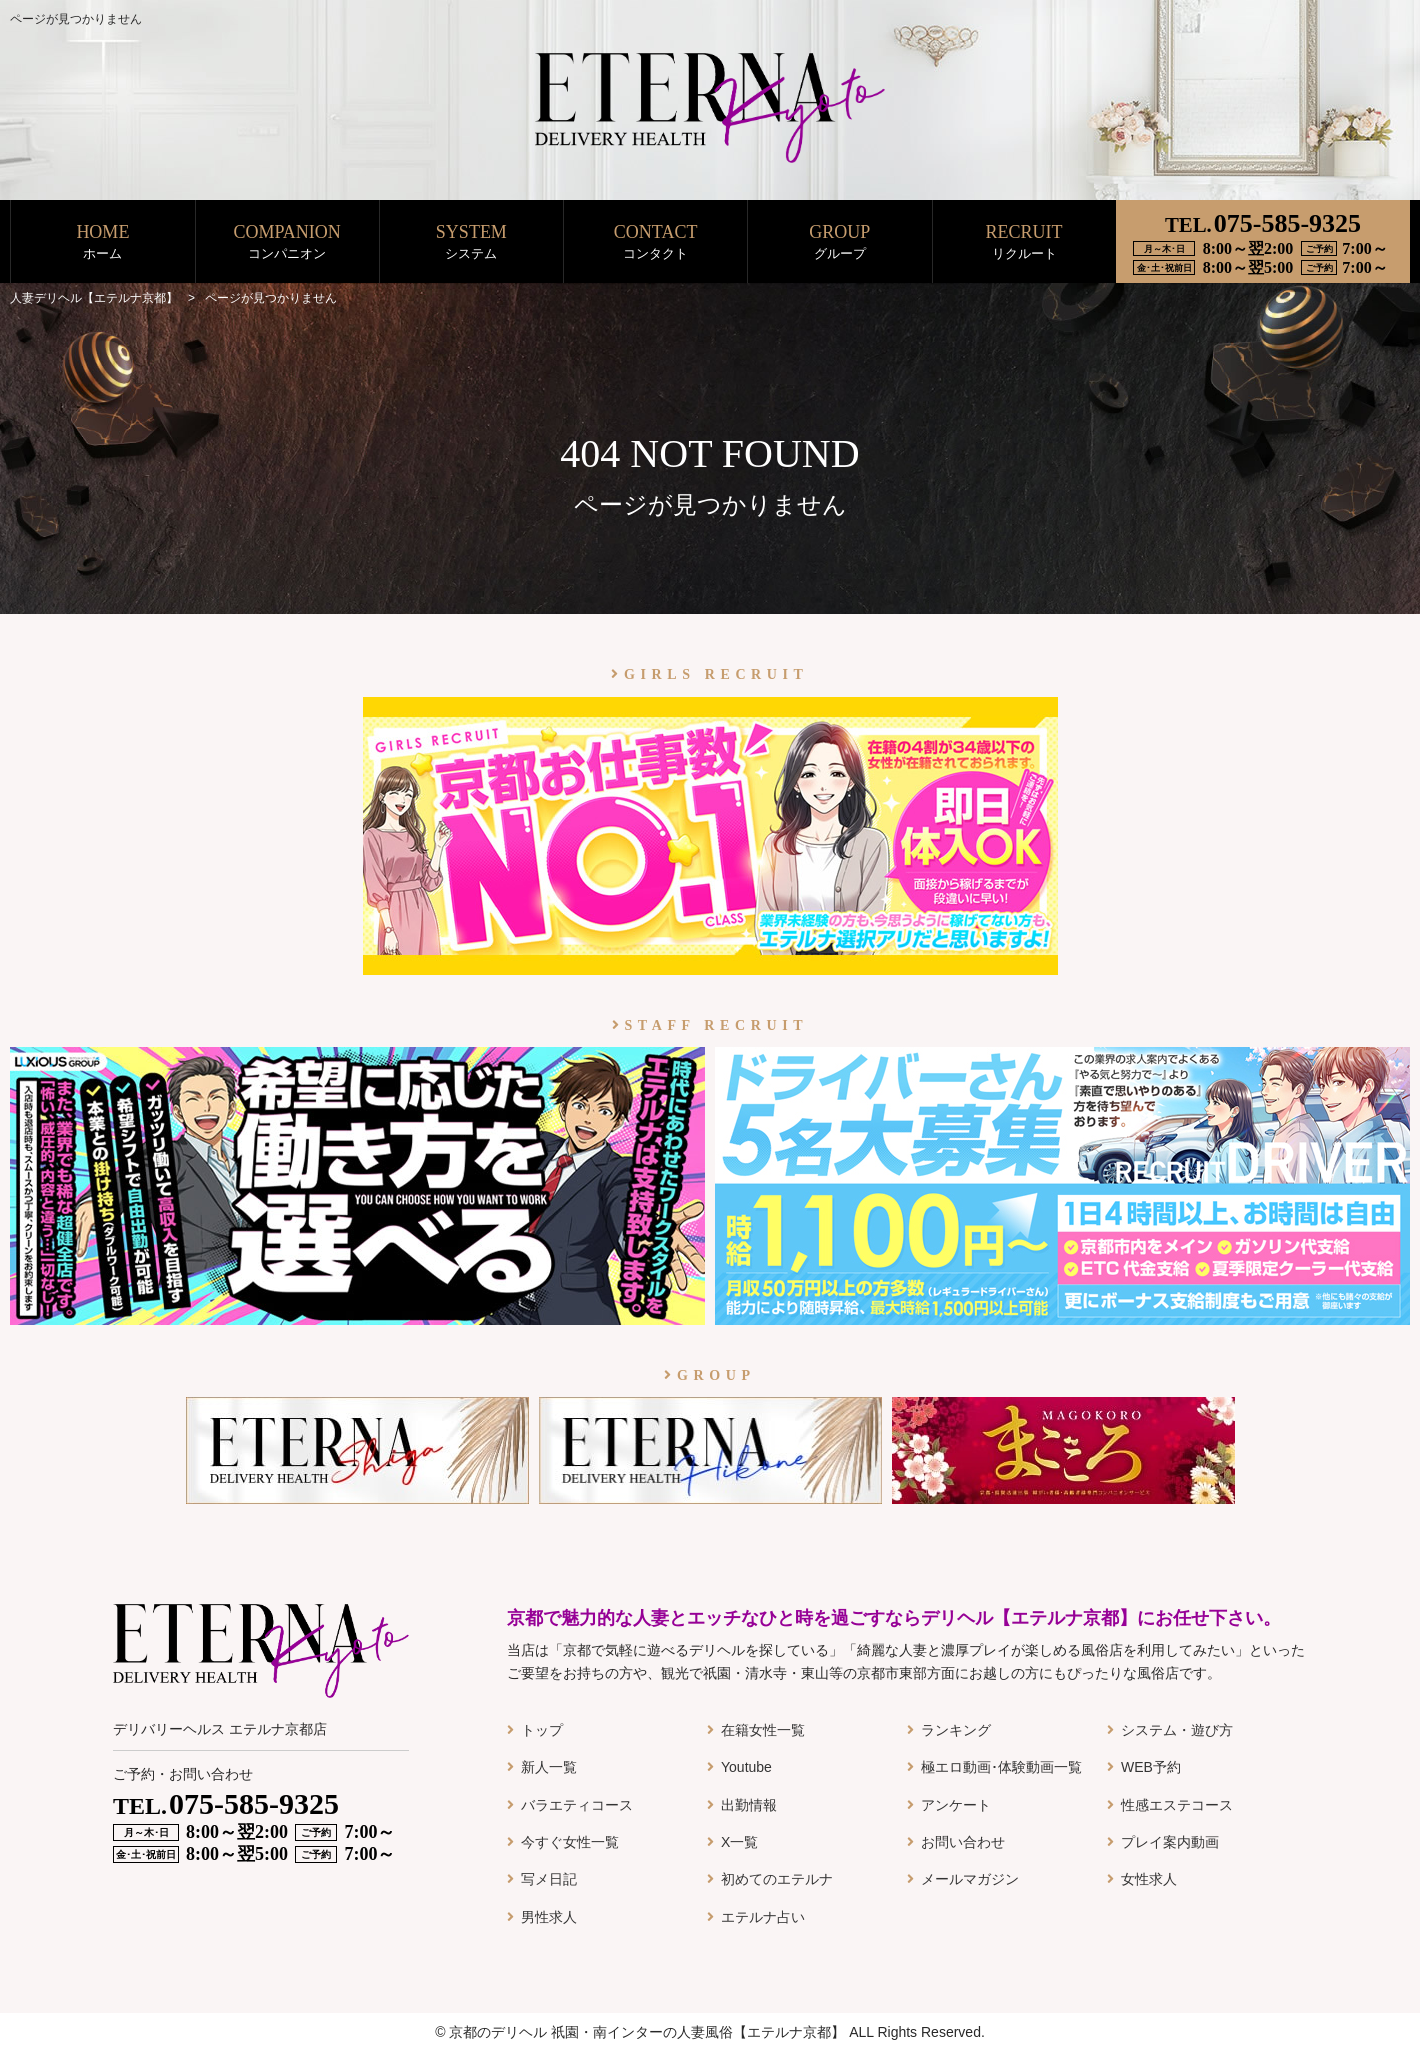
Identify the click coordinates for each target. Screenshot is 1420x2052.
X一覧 (739, 1842)
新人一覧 (549, 1767)
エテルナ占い (763, 1917)
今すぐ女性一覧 (570, 1842)
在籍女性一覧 (763, 1730)
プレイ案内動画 (1170, 1842)
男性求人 (549, 1917)
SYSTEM (471, 242)
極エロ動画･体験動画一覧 (1001, 1767)
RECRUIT (1024, 242)
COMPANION (287, 242)
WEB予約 (1151, 1767)
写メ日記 (549, 1879)
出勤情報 (749, 1805)
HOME (102, 242)
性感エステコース (1177, 1805)
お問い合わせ (963, 1842)
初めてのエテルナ (777, 1879)
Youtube (746, 1767)
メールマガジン (970, 1879)
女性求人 (1149, 1879)
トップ (542, 1730)
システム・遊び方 (1177, 1730)
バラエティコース (577, 1805)
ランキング (956, 1730)
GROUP (839, 242)
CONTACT (655, 242)
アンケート (956, 1805)
